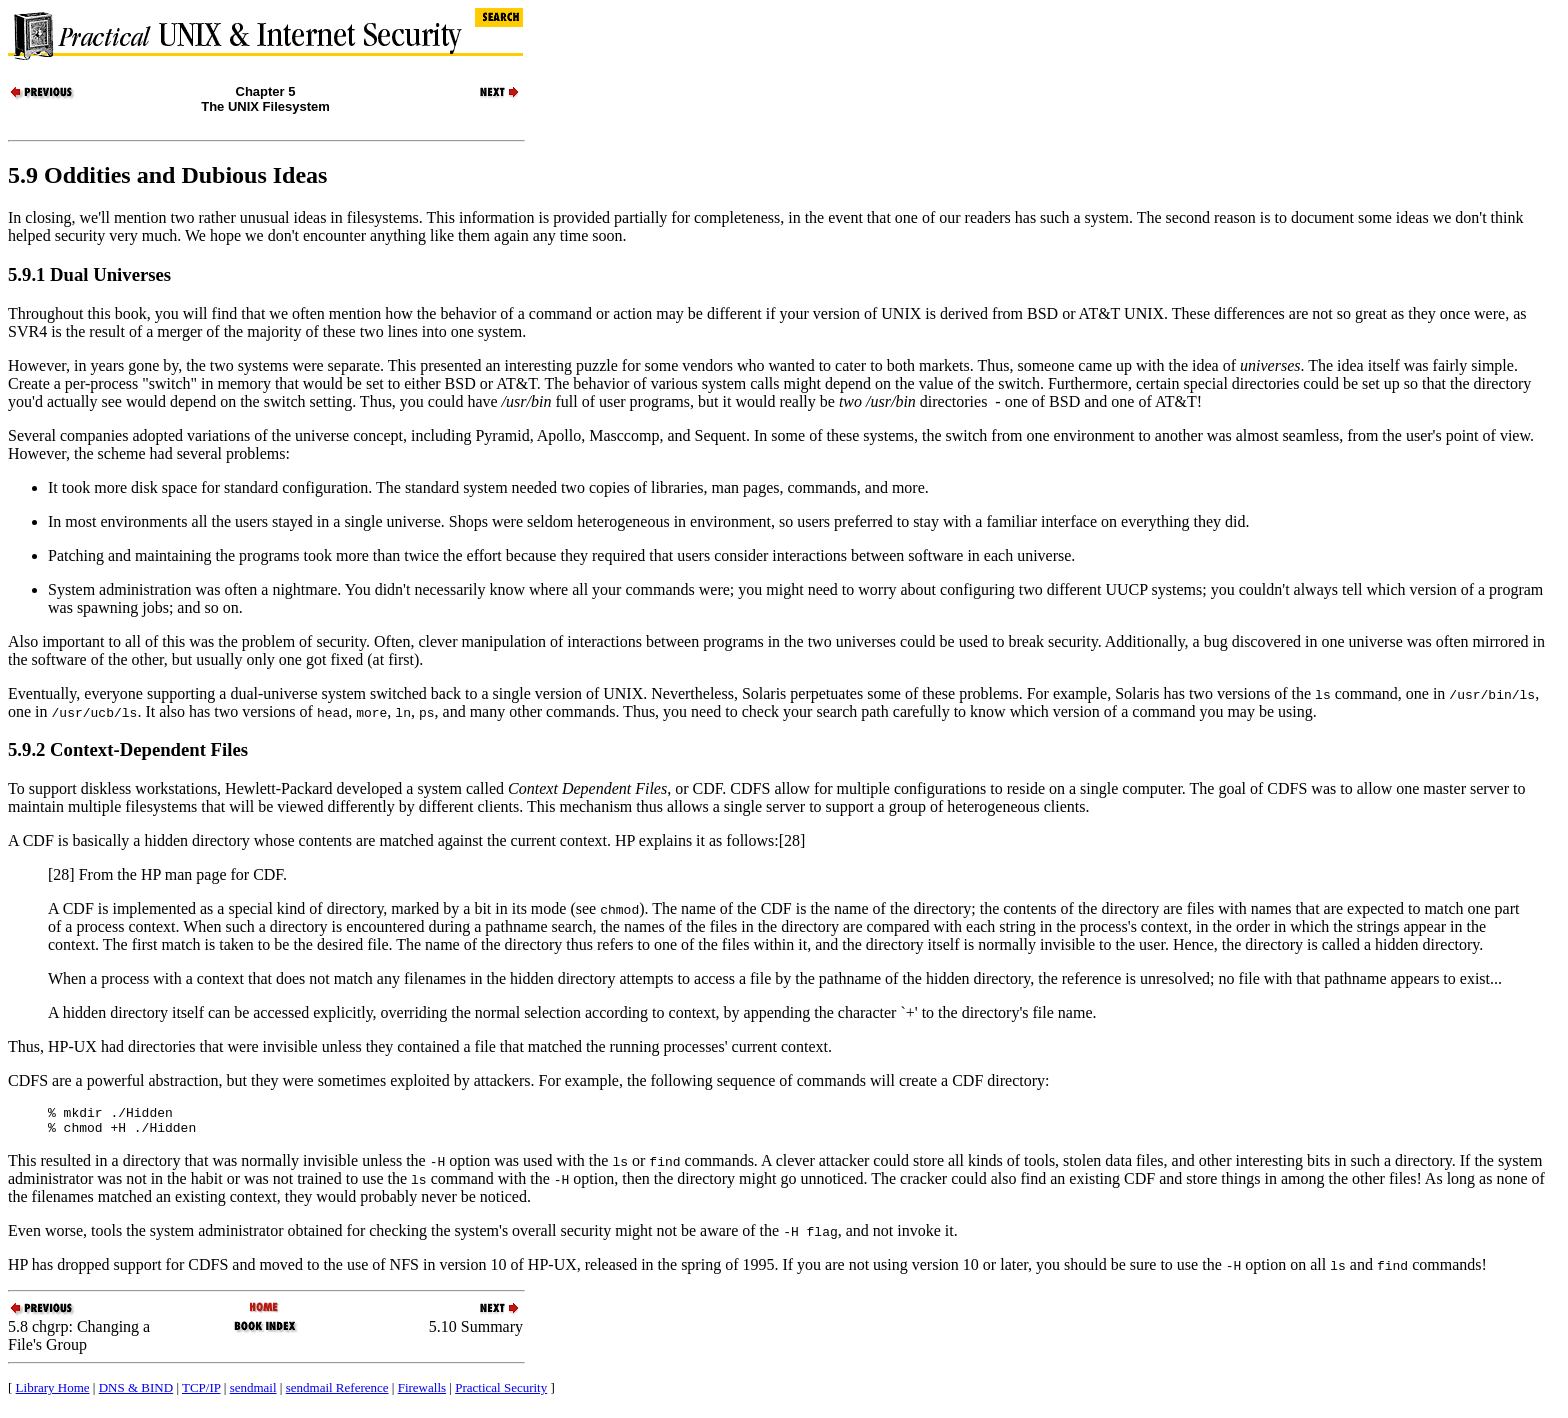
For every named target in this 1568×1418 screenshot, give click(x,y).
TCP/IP (201, 1393)
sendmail (253, 1393)
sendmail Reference (337, 1393)
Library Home (53, 1393)
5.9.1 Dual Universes (89, 274)
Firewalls (422, 1393)
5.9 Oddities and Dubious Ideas (167, 175)
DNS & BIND (136, 1393)
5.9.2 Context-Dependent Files (128, 749)
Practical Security (501, 1393)
